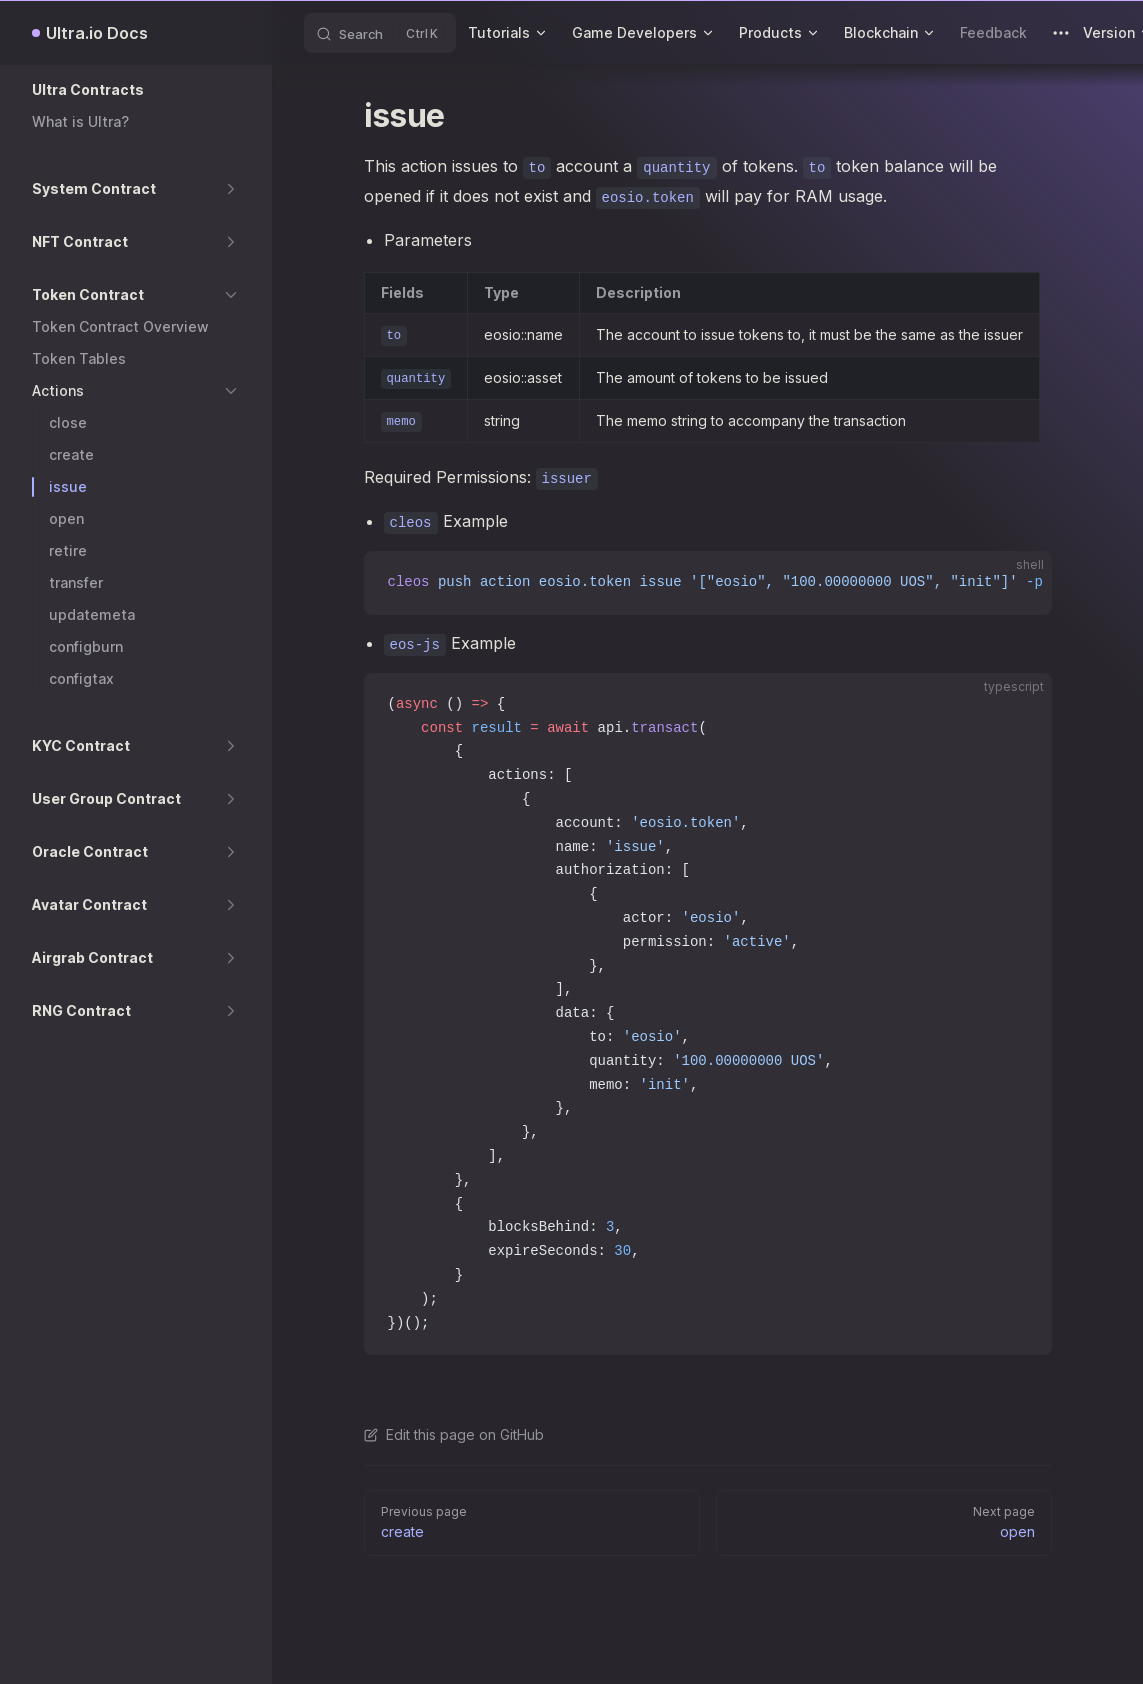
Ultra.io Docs (97, 33)
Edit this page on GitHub (454, 1434)
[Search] (380, 33)
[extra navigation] (1061, 33)
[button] (136, 90)
